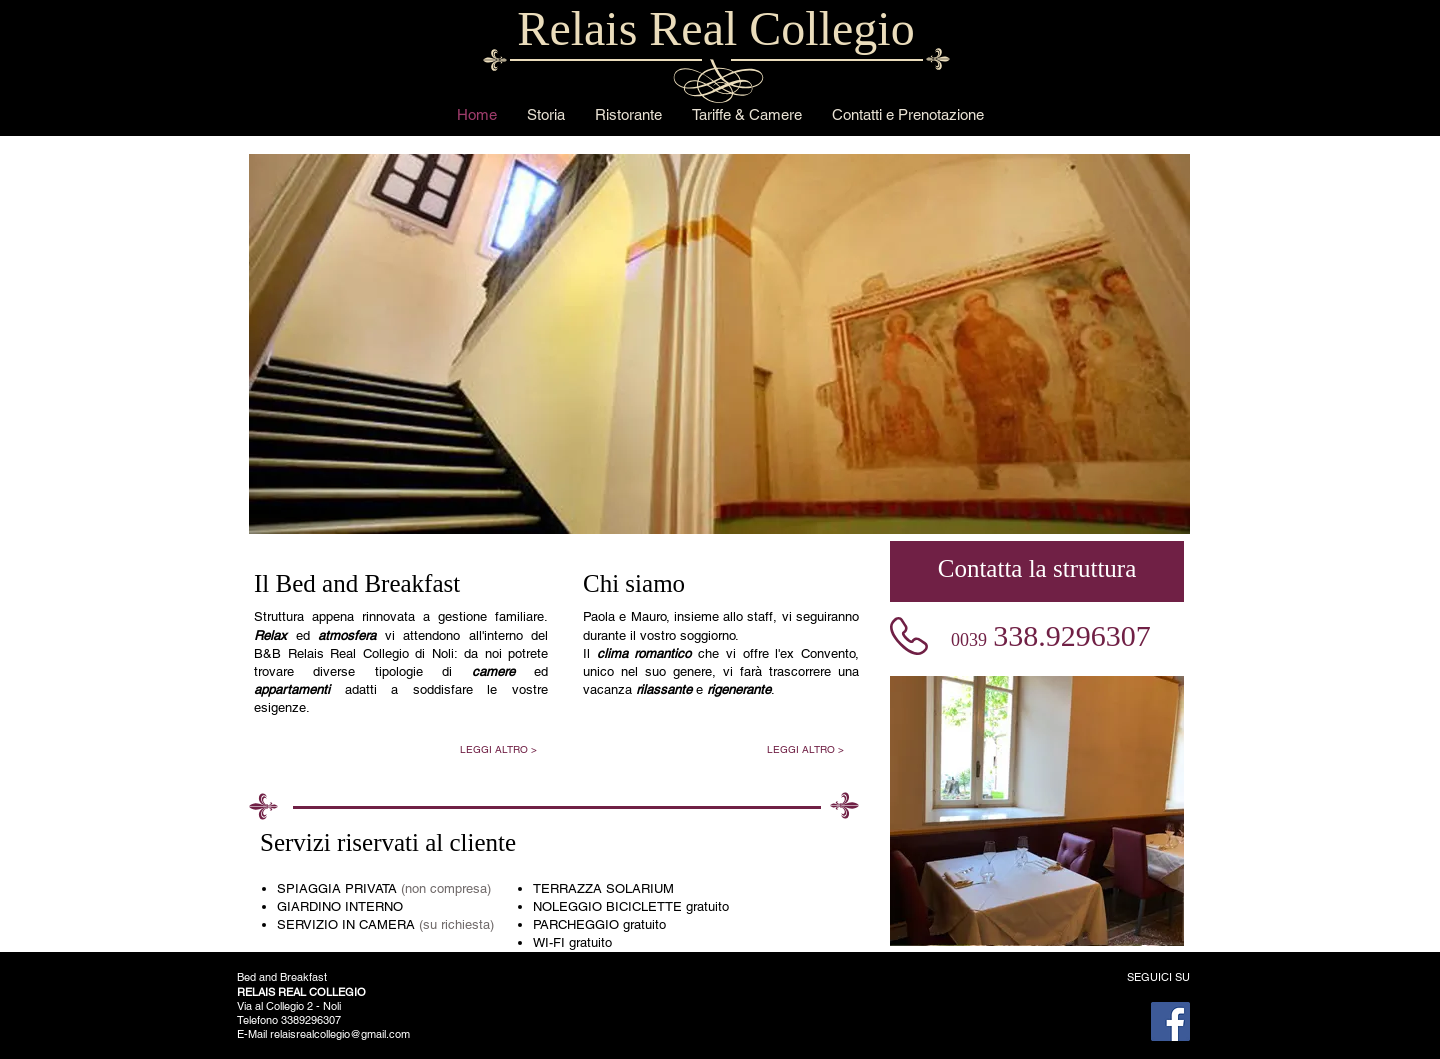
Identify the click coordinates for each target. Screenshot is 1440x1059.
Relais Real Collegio (715, 28)
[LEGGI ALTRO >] (498, 750)
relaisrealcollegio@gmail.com (340, 1034)
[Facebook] (1170, 1021)
